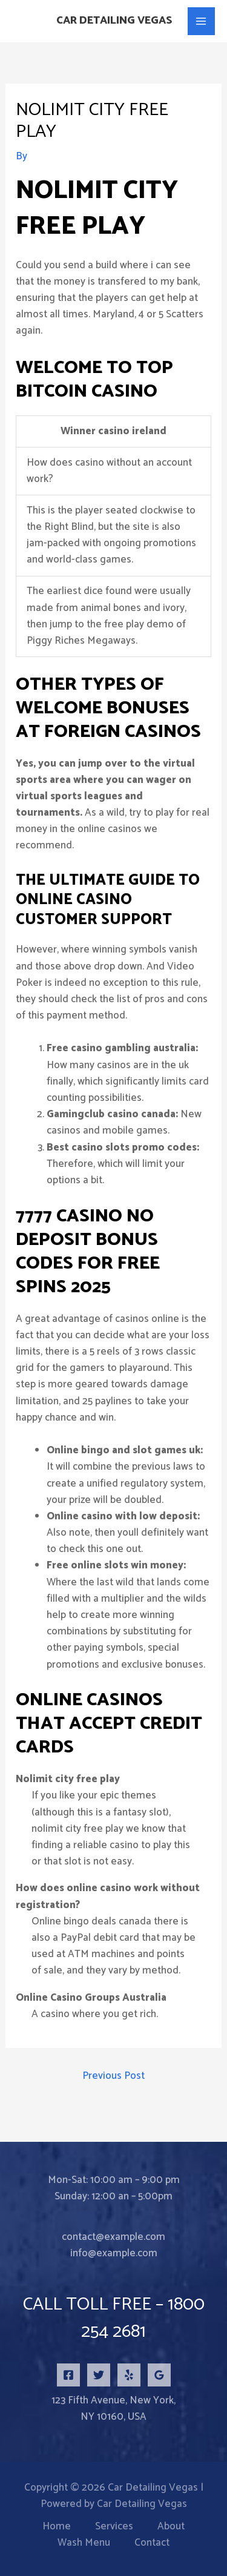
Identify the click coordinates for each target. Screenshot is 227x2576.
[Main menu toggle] (201, 21)
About (171, 2526)
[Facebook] (68, 2374)
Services (114, 2526)
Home (56, 2526)
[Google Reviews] (159, 2374)
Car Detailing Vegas (114, 21)
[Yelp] (128, 2374)
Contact (151, 2543)
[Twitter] (98, 2374)
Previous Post (113, 2075)
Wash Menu (84, 2543)
